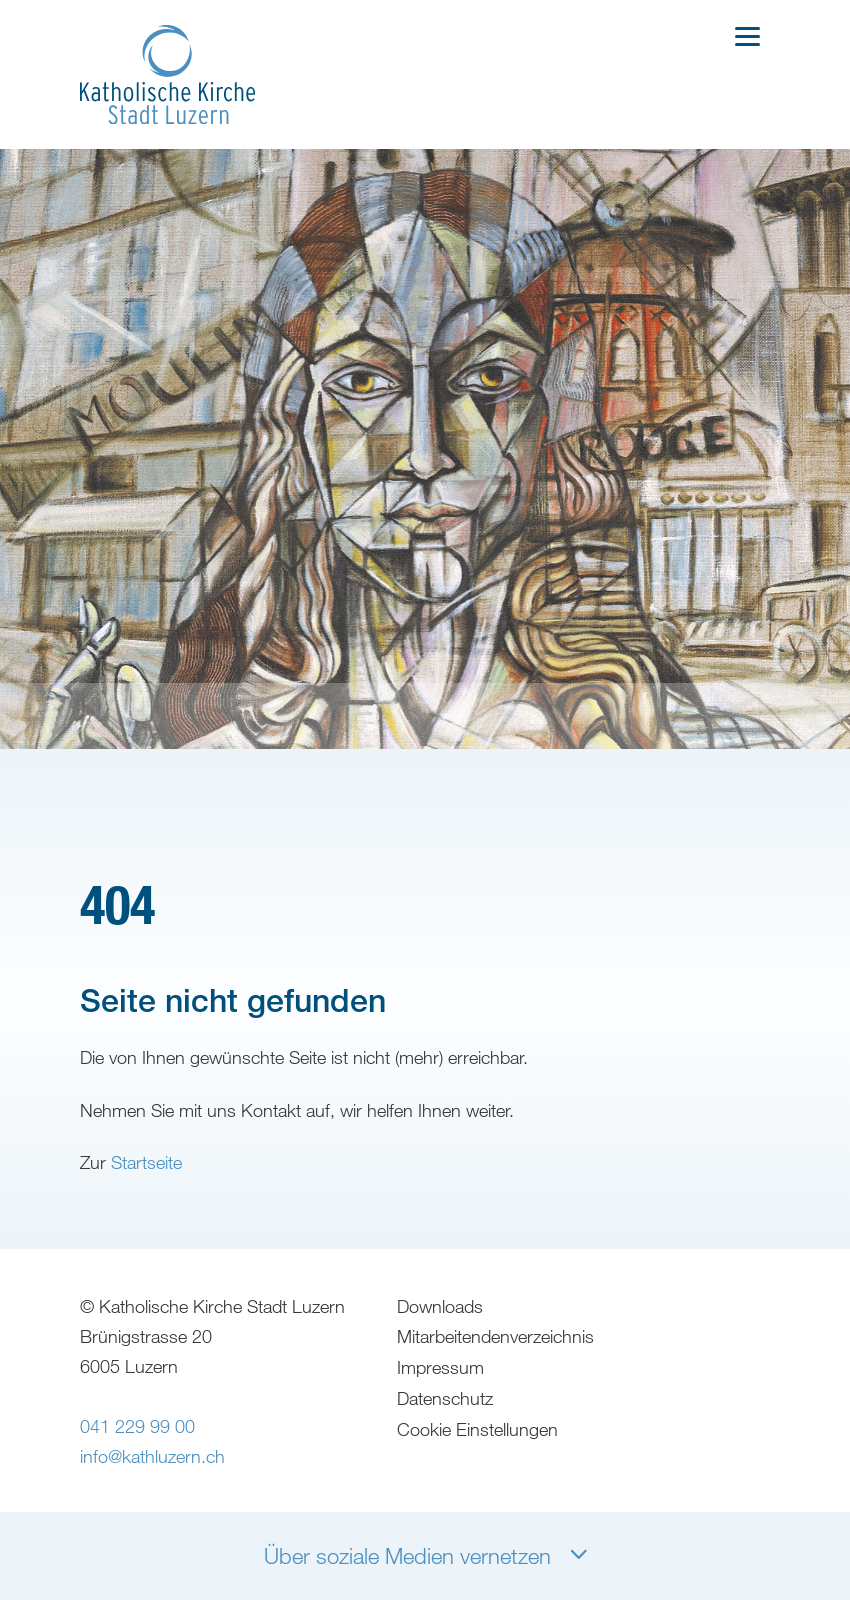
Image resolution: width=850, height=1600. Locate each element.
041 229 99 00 (137, 1475)
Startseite (146, 1198)
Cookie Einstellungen (478, 1475)
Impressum (441, 1415)
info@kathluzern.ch (152, 1505)
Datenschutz (446, 1445)
